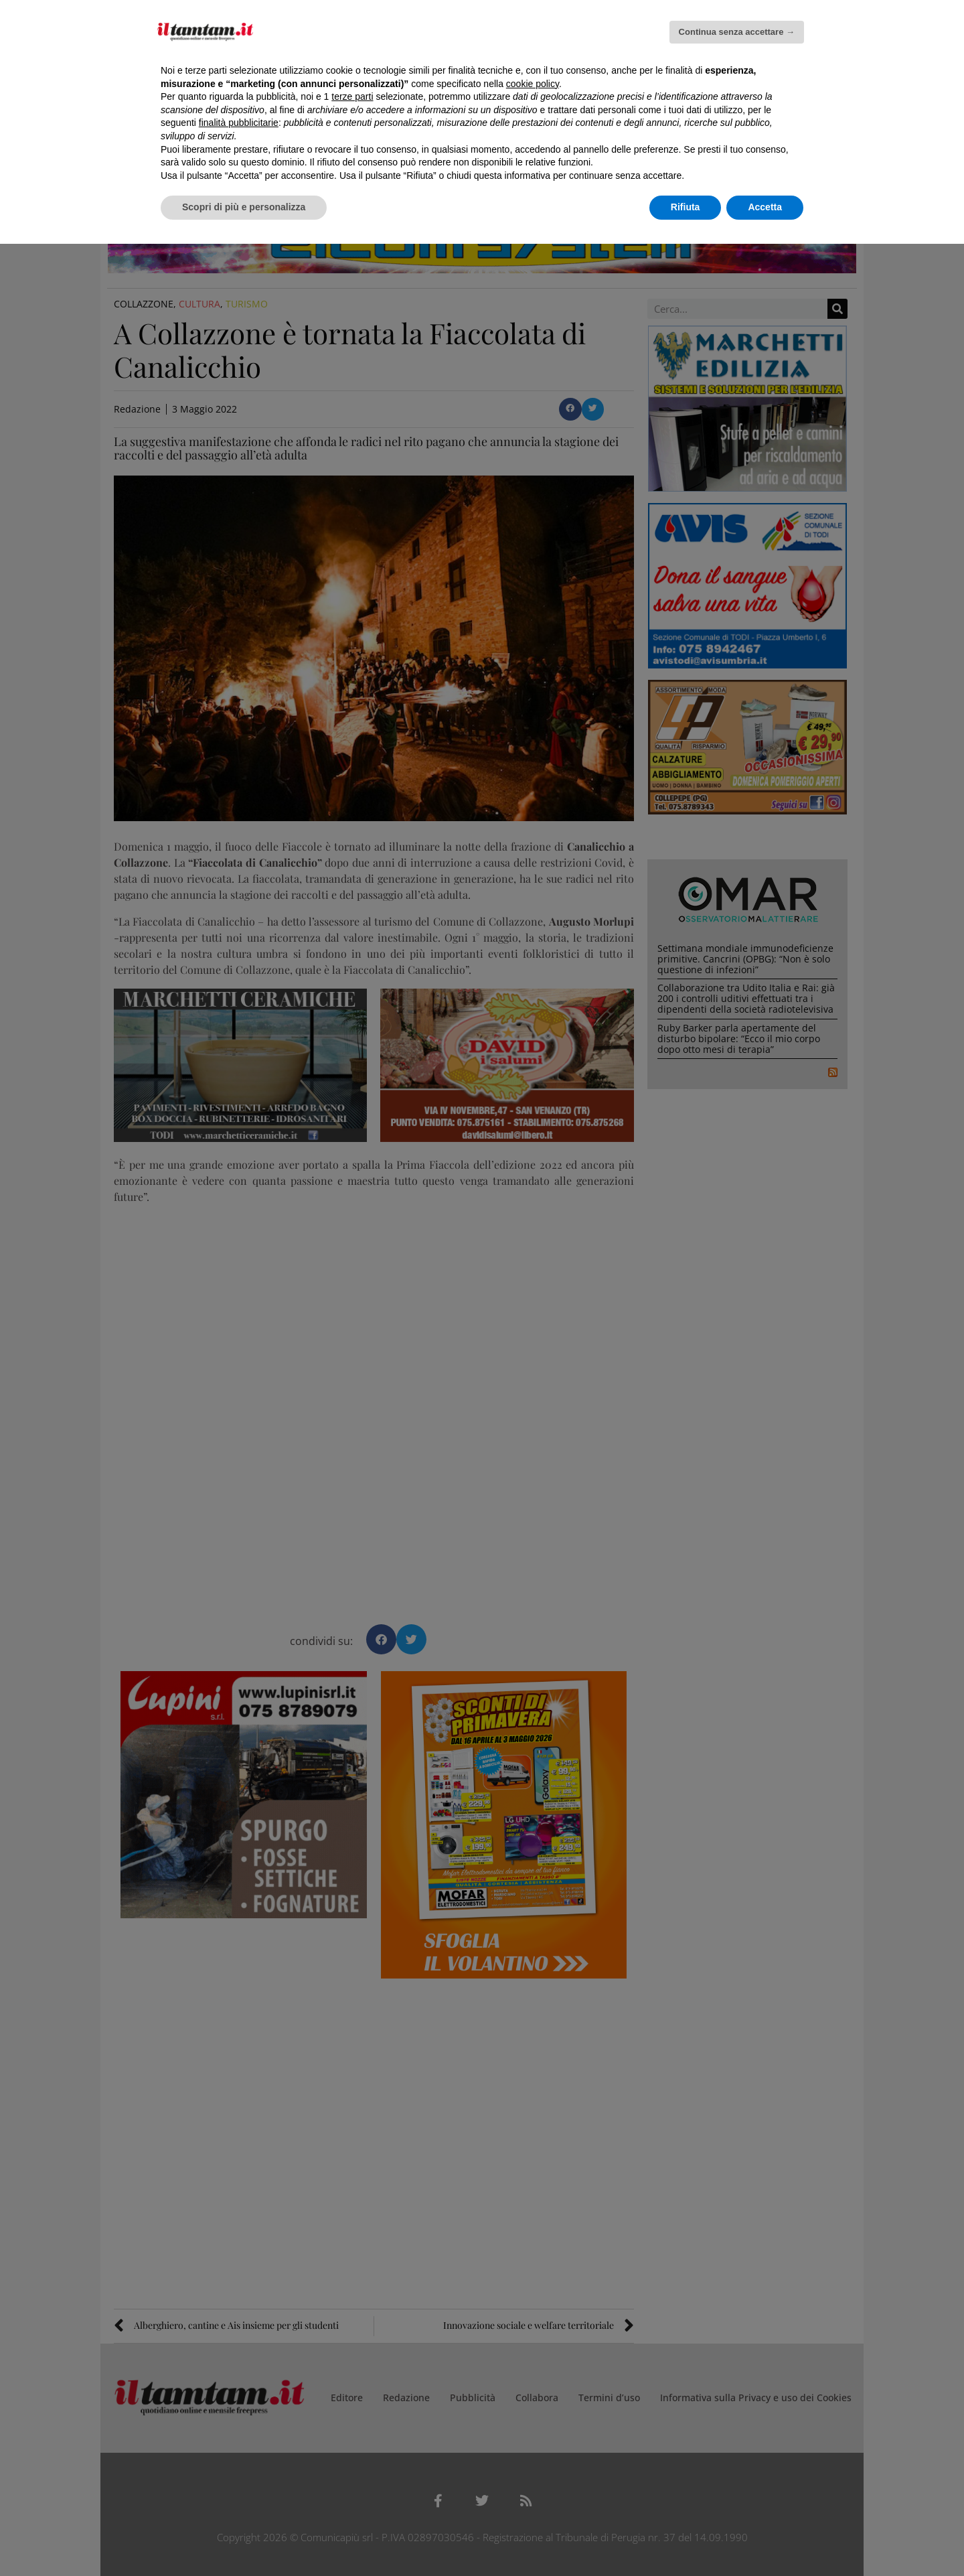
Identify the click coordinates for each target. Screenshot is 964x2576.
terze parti (352, 96)
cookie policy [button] (532, 83)
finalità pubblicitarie (238, 122)
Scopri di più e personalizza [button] (243, 207)
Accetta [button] (765, 207)
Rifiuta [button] (685, 207)
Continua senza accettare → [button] (737, 32)
